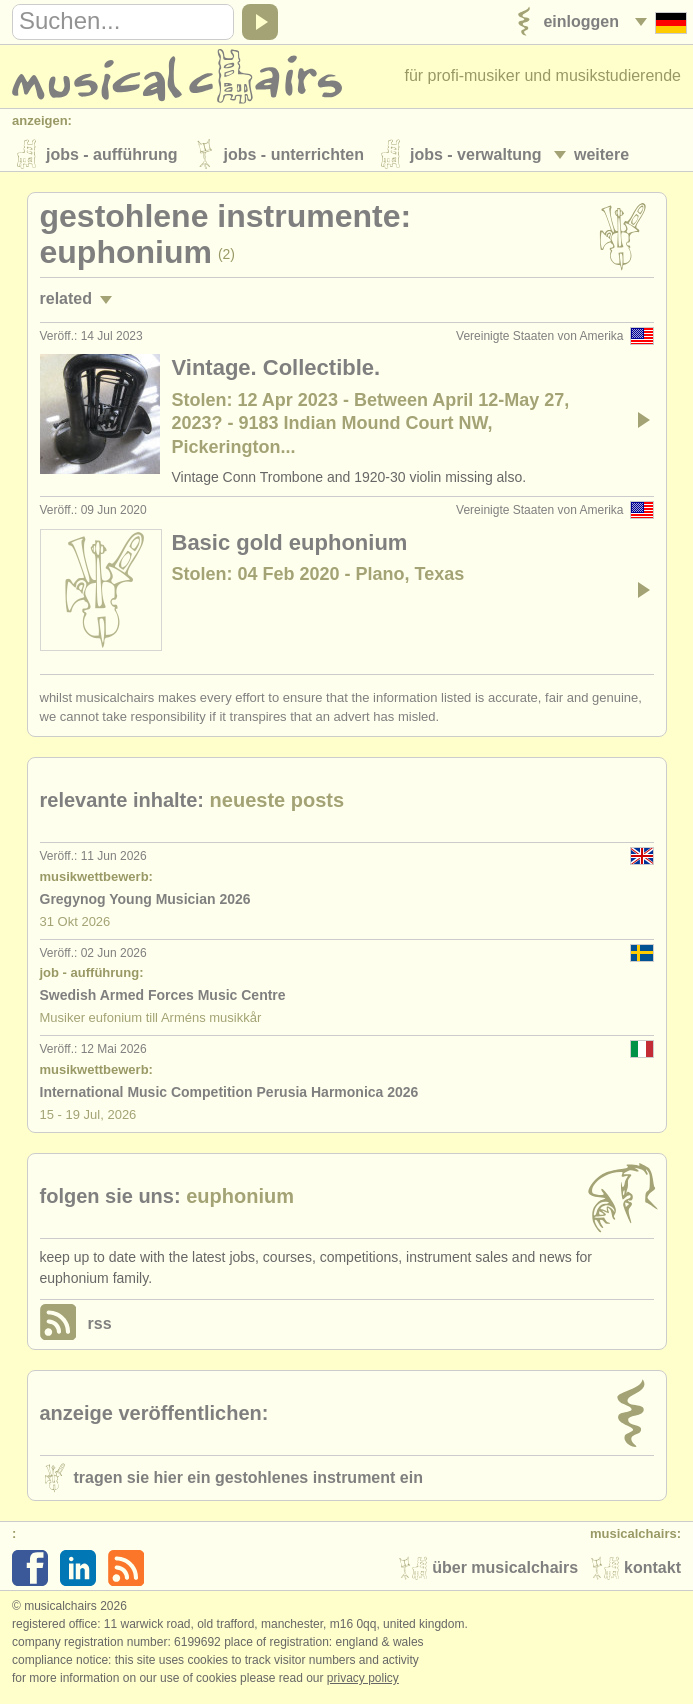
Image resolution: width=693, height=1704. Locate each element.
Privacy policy (363, 1683)
